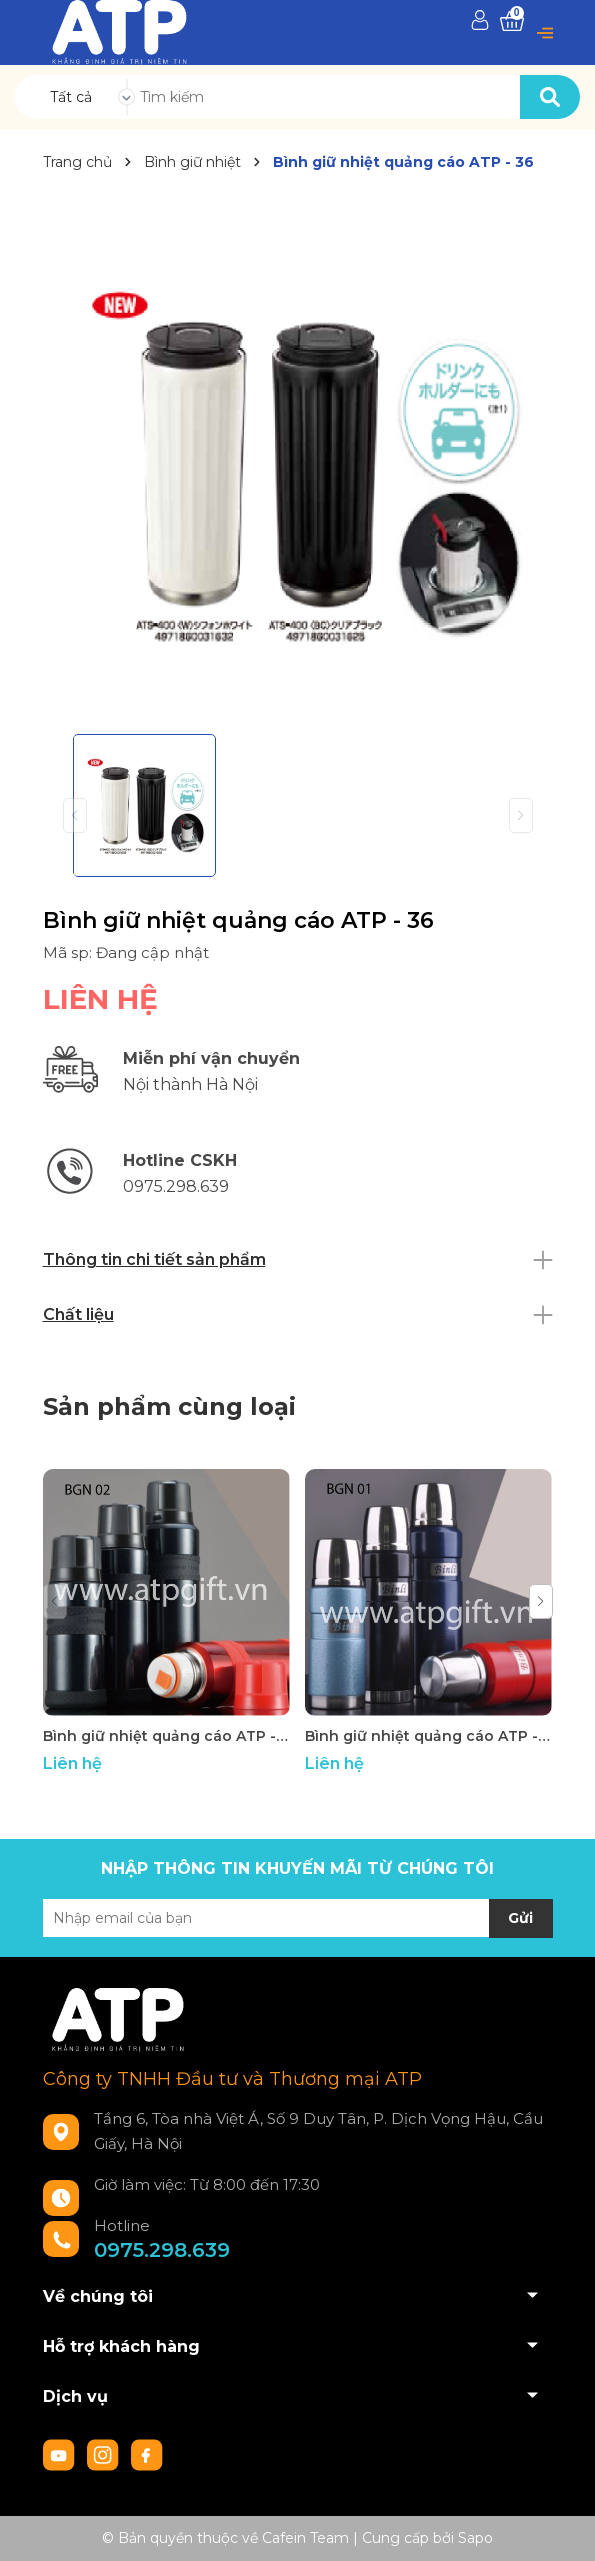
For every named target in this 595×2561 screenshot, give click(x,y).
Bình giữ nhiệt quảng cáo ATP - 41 (428, 1736)
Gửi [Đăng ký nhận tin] (520, 1918)
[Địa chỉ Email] (298, 1918)
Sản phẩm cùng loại (169, 1406)
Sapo (475, 2538)
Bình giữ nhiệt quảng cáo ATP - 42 (166, 1736)
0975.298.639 (162, 2250)
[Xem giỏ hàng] (512, 21)
